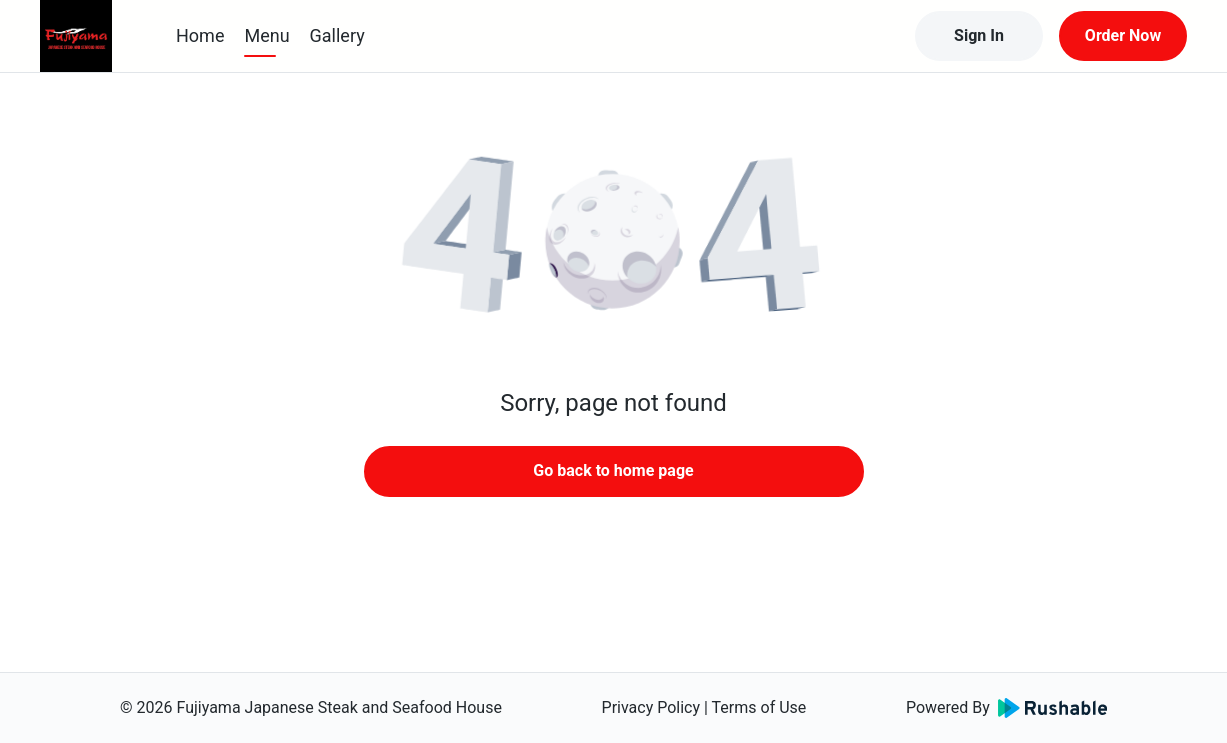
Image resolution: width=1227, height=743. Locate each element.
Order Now (1123, 35)
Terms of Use (759, 707)
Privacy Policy (651, 707)
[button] (614, 240)
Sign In (979, 35)
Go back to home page (613, 470)
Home (200, 35)
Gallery (337, 35)
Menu (266, 35)
